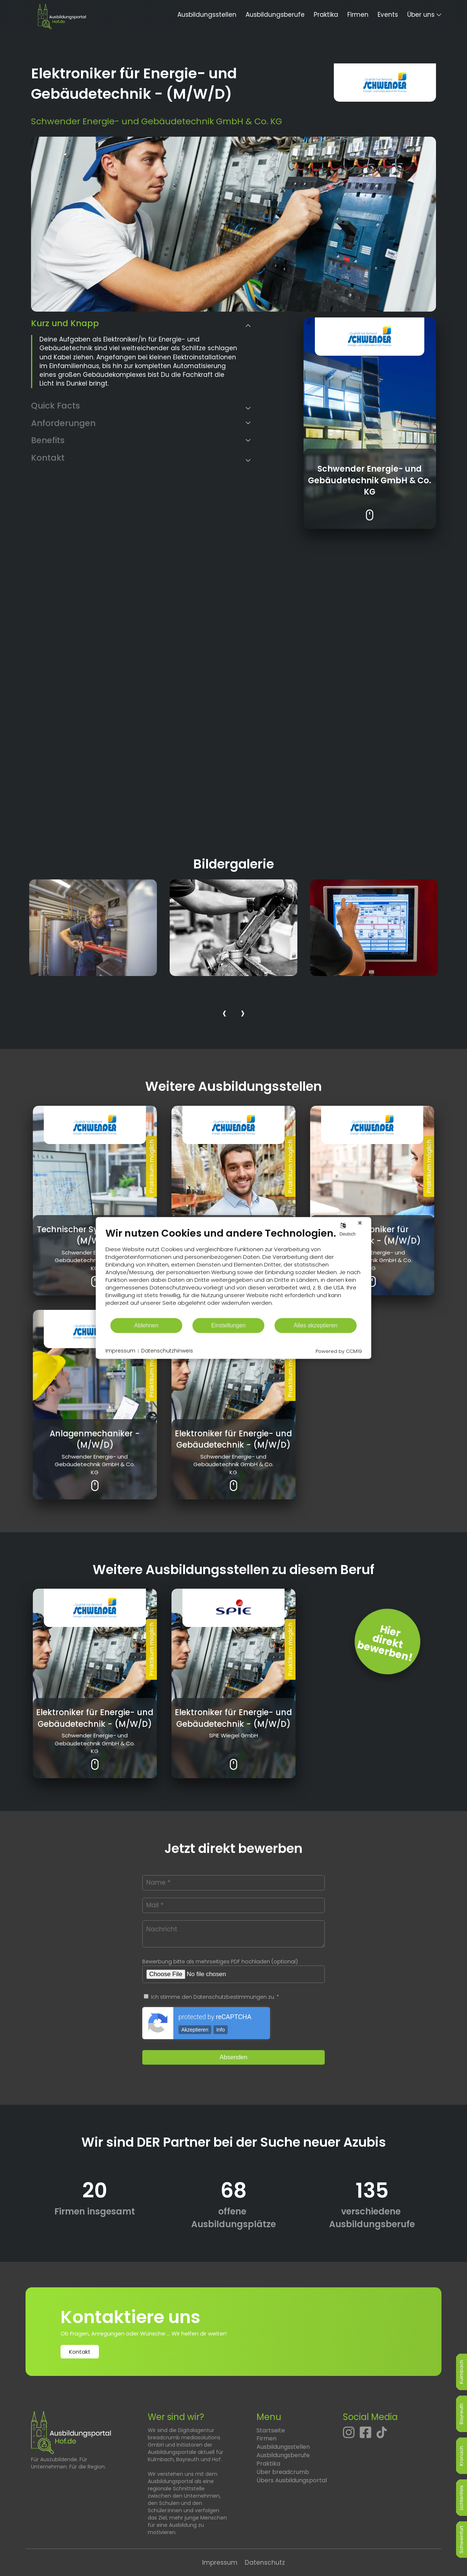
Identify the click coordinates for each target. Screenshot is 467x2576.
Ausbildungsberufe (275, 14)
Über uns (421, 14)
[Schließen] (360, 1222)
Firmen (357, 14)
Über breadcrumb (282, 2472)
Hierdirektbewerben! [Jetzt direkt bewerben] (385, 1643)
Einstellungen (228, 1325)
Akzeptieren (194, 2030)
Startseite (270, 2430)
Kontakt (79, 2352)
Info (220, 2030)
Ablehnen (146, 1325)
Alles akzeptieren (315, 1325)
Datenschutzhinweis (167, 1350)
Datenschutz (265, 2562)
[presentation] (224, 1014)
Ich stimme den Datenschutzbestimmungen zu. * (211, 1997)
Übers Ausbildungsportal (291, 2480)
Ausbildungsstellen (206, 14)
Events (388, 14)
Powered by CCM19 (339, 1351)
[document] (233, 1272)
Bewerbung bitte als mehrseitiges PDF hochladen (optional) (220, 1961)
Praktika (326, 14)
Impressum (220, 2562)
